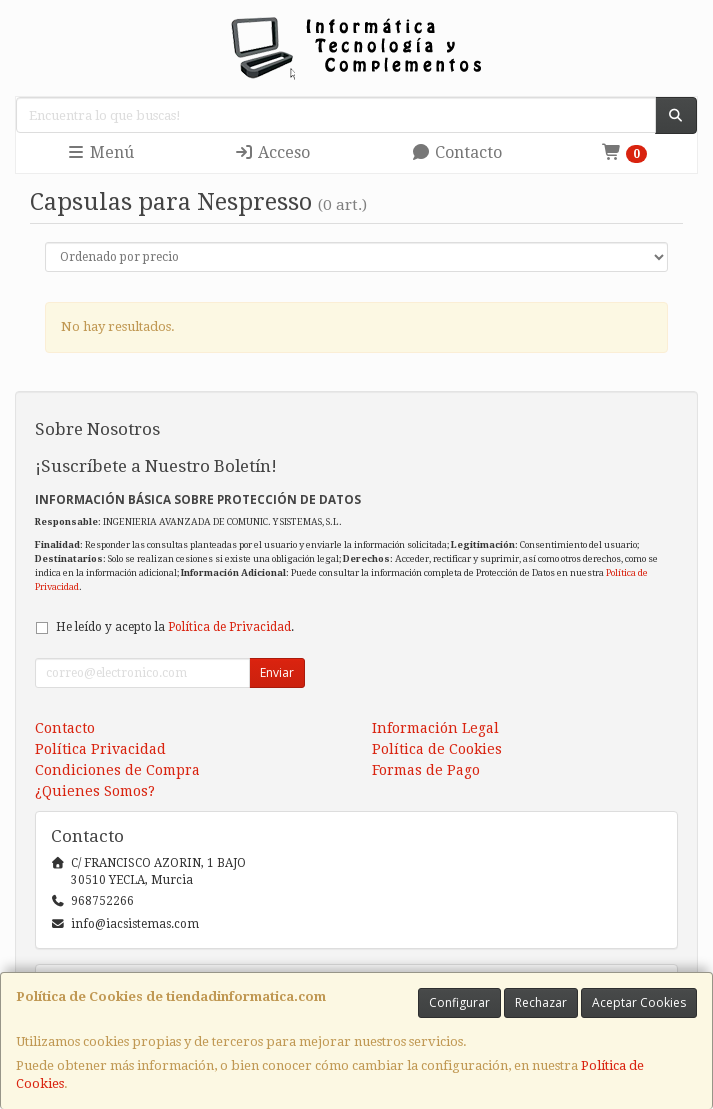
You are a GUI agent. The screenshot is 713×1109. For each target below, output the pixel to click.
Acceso (272, 152)
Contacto (456, 152)
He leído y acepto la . (175, 627)
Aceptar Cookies (639, 1002)
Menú (100, 152)
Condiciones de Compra (117, 770)
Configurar (459, 1002)
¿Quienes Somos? (95, 791)
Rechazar (541, 1002)
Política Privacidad (100, 749)
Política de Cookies (437, 749)
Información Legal (435, 728)
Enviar (277, 672)
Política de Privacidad (229, 627)
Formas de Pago (426, 770)
